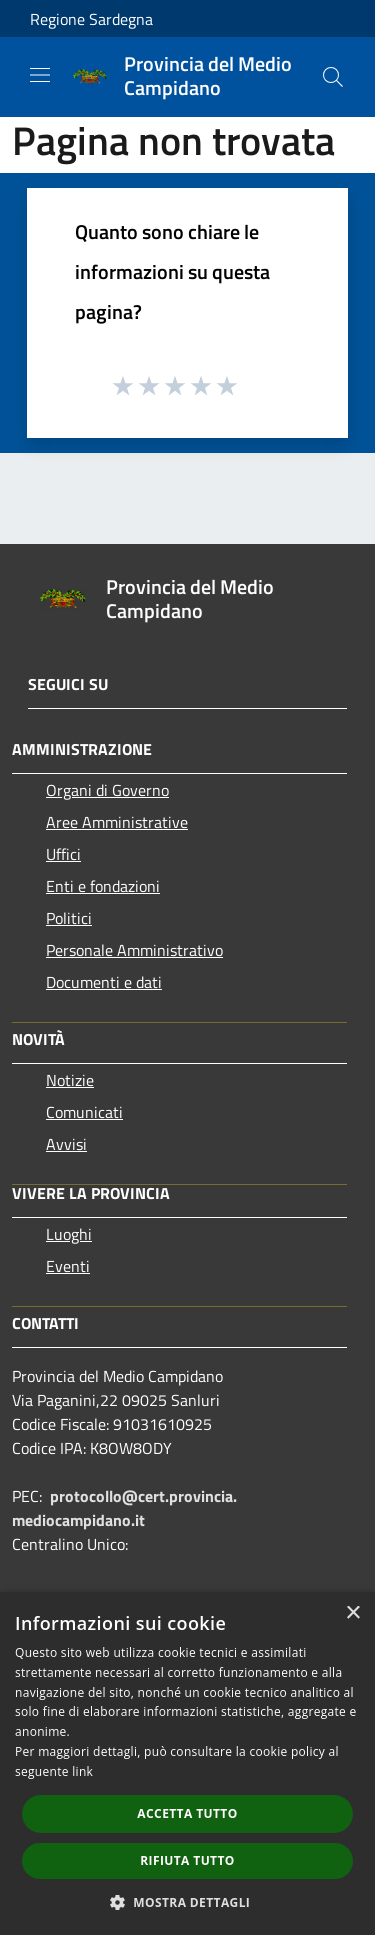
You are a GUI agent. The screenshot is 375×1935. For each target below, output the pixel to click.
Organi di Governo (107, 790)
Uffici (63, 854)
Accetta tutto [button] (187, 1813)
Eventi (68, 1266)
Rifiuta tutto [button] (187, 1860)
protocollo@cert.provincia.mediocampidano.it (124, 1508)
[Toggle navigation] (40, 75)
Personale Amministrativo (134, 950)
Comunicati (84, 1112)
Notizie (70, 1080)
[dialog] (187, 1763)
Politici (69, 918)
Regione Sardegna (91, 19)
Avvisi (66, 1144)
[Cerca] (333, 77)
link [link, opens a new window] (82, 1771)
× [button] (352, 1613)
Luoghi (69, 1234)
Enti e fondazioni (103, 886)
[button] (188, 1902)
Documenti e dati (104, 982)
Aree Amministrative (117, 822)
